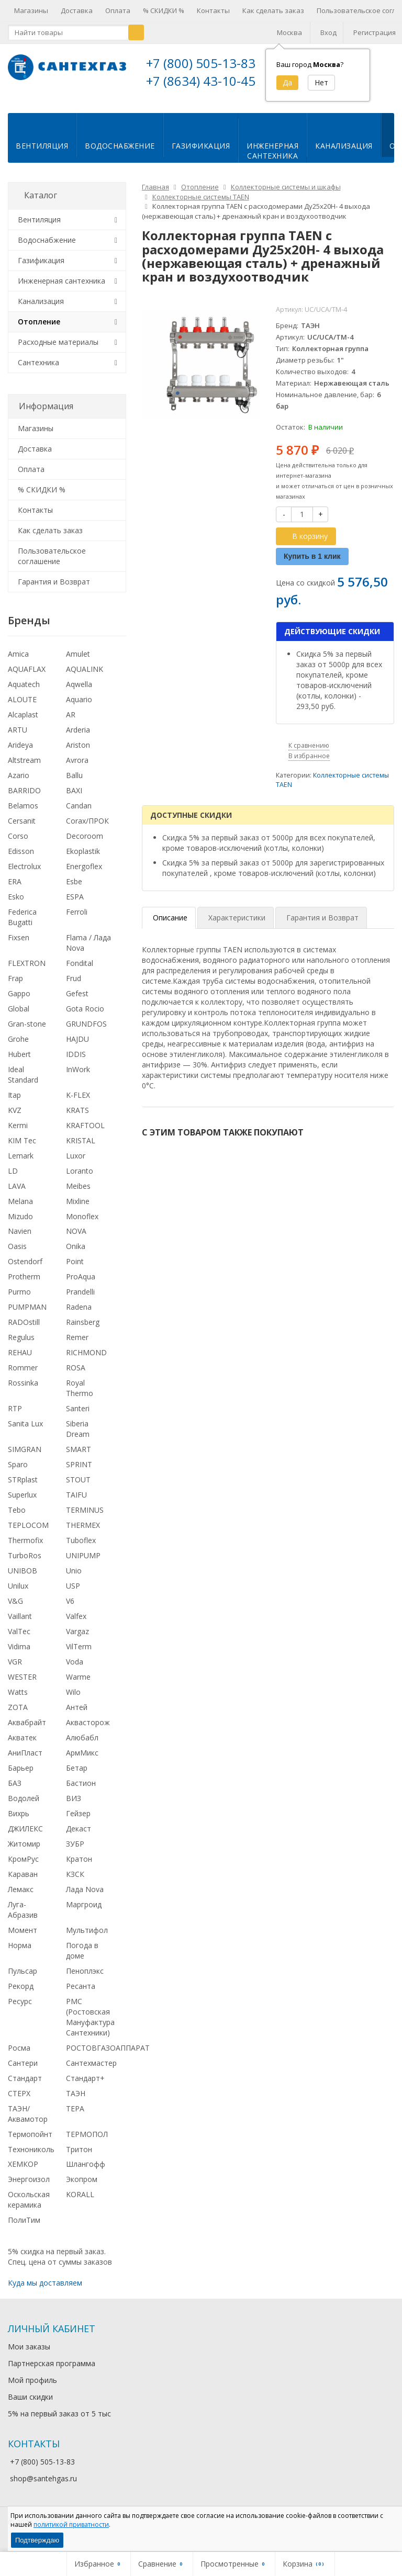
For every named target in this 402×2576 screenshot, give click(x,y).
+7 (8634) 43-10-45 (200, 80)
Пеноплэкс (85, 1979)
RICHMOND (86, 1361)
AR (70, 723)
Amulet (78, 662)
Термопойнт (30, 2142)
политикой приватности (71, 2524)
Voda (74, 1670)
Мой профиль (32, 2388)
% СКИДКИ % (163, 10)
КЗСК (75, 1882)
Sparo (18, 1473)
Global (18, 1017)
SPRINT (79, 1473)
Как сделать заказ (273, 10)
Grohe (18, 1047)
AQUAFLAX (27, 677)
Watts (18, 1700)
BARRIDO (24, 799)
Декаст (78, 1837)
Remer (77, 1346)
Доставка (77, 10)
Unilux (18, 1594)
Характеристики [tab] (236, 926)
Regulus (21, 1346)
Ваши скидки (30, 2405)
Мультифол (87, 1938)
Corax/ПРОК (87, 829)
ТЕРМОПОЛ (87, 2142)
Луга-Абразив (23, 1918)
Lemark (21, 1164)
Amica (18, 662)
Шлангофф (85, 2172)
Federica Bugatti (22, 925)
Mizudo (20, 1224)
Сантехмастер (91, 2071)
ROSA (75, 1376)
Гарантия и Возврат (54, 590)
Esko (16, 905)
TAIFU (76, 1503)
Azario (18, 784)
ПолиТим (24, 2228)
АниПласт (25, 1761)
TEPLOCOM (28, 1533)
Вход (328, 32)
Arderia (78, 738)
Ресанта (80, 1994)
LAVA (17, 1194)
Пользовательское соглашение (52, 564)
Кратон (79, 1867)
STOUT (78, 1488)
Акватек (22, 1746)
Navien (19, 1239)
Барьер (21, 1776)
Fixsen (18, 946)
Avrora (77, 768)
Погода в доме (82, 1959)
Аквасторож (88, 1731)
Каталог (40, 203)
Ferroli (76, 920)
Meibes (78, 1194)
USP (73, 1594)
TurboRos (24, 1564)
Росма (19, 2056)
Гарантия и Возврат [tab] (322, 926)
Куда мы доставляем (45, 2291)
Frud (73, 987)
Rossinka (23, 1391)
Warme (78, 1685)
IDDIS (76, 1062)
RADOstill (24, 1330)
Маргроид (84, 1913)
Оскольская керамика (29, 2208)
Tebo (17, 1518)
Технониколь (31, 2157)
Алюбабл (82, 1746)
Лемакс (21, 1898)
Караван (23, 1882)
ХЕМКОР (23, 2172)
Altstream (24, 768)
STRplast (23, 1488)
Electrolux (24, 875)
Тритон (79, 2157)
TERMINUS (85, 1518)
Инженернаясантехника (272, 159)
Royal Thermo (79, 1396)
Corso (18, 844)
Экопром (81, 2187)
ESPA (75, 905)
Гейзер (78, 1822)
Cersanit (22, 829)
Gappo (19, 1002)
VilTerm (79, 1655)
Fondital (79, 971)
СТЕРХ (19, 2102)
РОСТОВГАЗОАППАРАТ (108, 2056)
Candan (79, 814)
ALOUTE (22, 708)
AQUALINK (84, 677)
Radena (79, 1315)
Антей (76, 1715)
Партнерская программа (51, 2372)
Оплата (117, 10)
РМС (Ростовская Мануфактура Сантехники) (90, 2025)
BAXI (74, 799)
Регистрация (374, 32)
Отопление (39, 330)
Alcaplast (23, 723)
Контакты (213, 10)
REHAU (20, 1361)
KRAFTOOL (85, 1134)
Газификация (201, 154)
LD (13, 1179)
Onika (75, 1254)
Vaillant (20, 1624)
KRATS (77, 1118)
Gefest (77, 1002)
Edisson (21, 859)
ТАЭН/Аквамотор (28, 2122)
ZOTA (18, 1715)
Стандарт (25, 2086)
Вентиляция (42, 154)
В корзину (304, 544)
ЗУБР (75, 1852)
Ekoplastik (83, 859)
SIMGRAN (24, 1458)
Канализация (344, 154)
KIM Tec (22, 1149)
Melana (20, 1209)
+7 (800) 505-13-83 (200, 63)
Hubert (19, 1062)
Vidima (19, 1655)
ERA (14, 890)
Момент (22, 1938)
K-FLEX (78, 1103)
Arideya (20, 753)
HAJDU (77, 1047)
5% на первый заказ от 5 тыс (59, 2422)
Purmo (19, 1300)
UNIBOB (22, 1579)
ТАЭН (75, 2102)
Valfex (76, 1624)
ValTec (19, 1640)
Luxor (75, 1164)
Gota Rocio (85, 1017)
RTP (15, 1417)
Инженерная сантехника (61, 289)
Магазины (31, 10)
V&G (15, 1609)
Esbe (74, 890)
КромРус (23, 1867)
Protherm (24, 1285)
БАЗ (14, 1791)
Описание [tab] (170, 926)
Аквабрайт (27, 1731)
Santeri (78, 1417)
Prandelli (80, 1300)
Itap (14, 1103)
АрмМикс (82, 1761)
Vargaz (77, 1640)
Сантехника (38, 371)
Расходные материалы (58, 350)
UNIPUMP (83, 1564)
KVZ (14, 1118)
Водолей (23, 1807)
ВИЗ (73, 1807)
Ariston (78, 753)
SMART (78, 1458)
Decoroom (84, 844)
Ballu (74, 784)
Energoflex (84, 875)
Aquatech (24, 693)
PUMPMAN (27, 1315)
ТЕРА (75, 2117)
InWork (78, 1078)
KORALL (80, 2203)
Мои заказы (29, 2355)
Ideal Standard (23, 1083)
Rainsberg (82, 1330)
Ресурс (20, 2010)
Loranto (79, 1179)
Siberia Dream (78, 1437)
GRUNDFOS (86, 1032)
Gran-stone (27, 1032)
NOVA (76, 1239)
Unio (74, 1579)
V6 (70, 1609)
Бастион (81, 1791)
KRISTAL (80, 1149)
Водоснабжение (120, 154)
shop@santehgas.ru (43, 2487)
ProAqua (80, 1285)
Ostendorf (25, 1270)
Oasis (17, 1254)
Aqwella (79, 693)
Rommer (23, 1376)
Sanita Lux (25, 1432)
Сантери (23, 2071)
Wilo (73, 1700)
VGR (15, 1670)
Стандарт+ (85, 2086)
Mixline (78, 1209)
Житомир (24, 1852)
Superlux (22, 1503)
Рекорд (21, 1994)
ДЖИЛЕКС (25, 1837)
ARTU (17, 738)
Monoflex (82, 1224)
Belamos (23, 814)
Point (75, 1270)
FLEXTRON (27, 971)
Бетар (76, 1776)
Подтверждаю (37, 2540)
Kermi (18, 1134)
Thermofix (25, 1549)
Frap (15, 987)
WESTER (22, 1685)
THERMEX (83, 1533)
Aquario (79, 708)
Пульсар (22, 1979)
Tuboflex (81, 1549)
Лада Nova (85, 1898)
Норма (19, 1954)
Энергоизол (29, 2187)
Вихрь (18, 1822)
